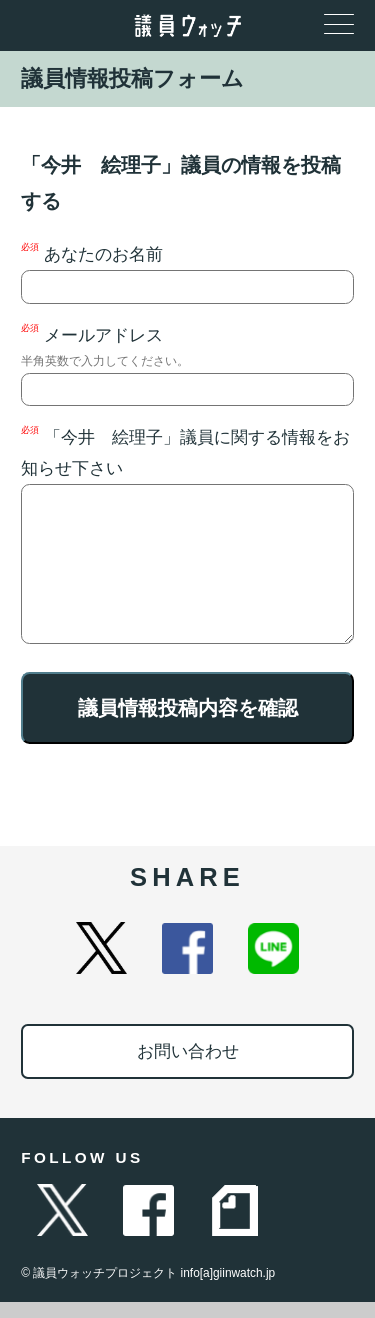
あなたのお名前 (187, 273)
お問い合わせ (188, 1067)
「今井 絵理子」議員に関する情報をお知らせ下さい (187, 542)
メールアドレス (187, 365)
